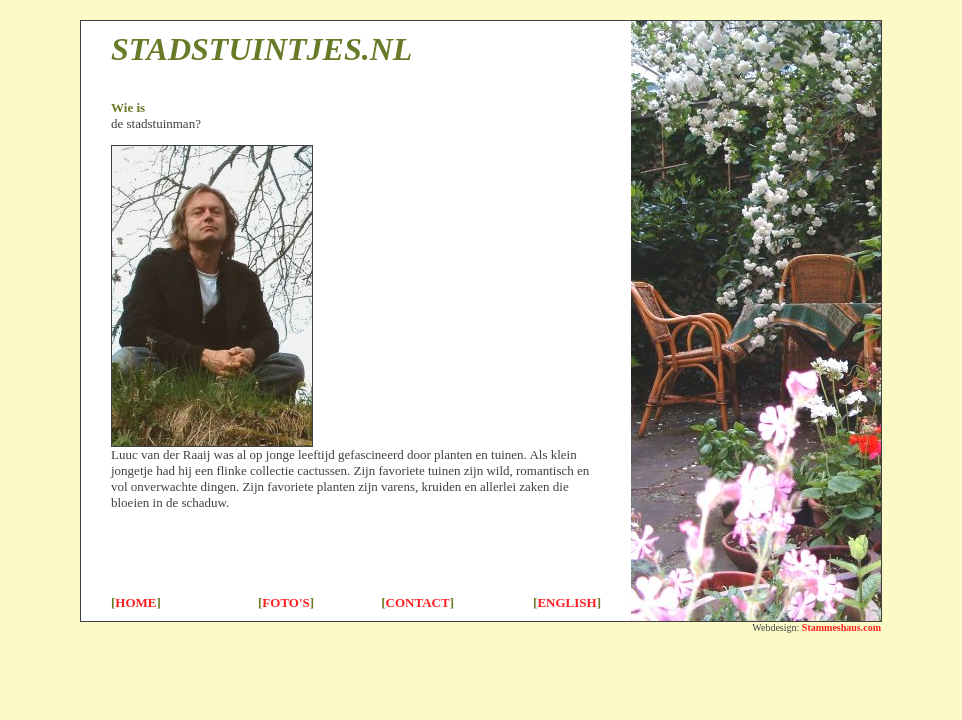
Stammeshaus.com (841, 627)
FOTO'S (285, 602)
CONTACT (418, 602)
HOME (135, 602)
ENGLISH (566, 602)
